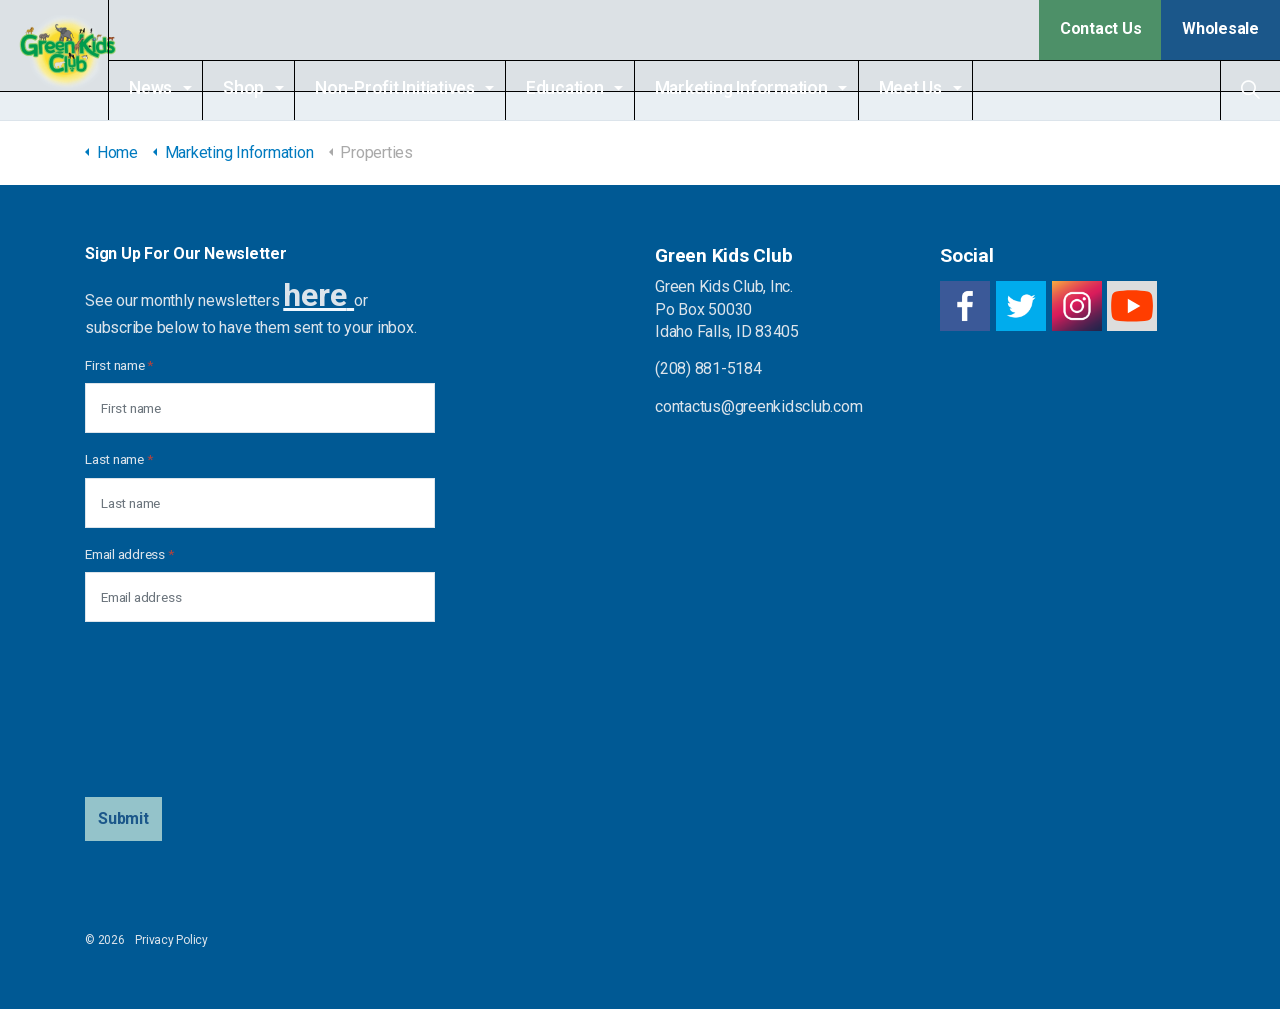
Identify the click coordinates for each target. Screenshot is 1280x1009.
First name (119, 365)
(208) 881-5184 (708, 368)
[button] (123, 819)
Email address (129, 554)
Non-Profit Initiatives (429, 88)
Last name (118, 459)
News (184, 88)
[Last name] (260, 503)
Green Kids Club (71, 60)
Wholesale (1220, 28)
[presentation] (167, 710)
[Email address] (260, 597)
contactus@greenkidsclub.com (759, 406)
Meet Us (944, 88)
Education (599, 88)
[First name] (260, 408)
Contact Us (1101, 28)
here (314, 295)
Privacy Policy (171, 940)
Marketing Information (775, 88)
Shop (277, 88)
